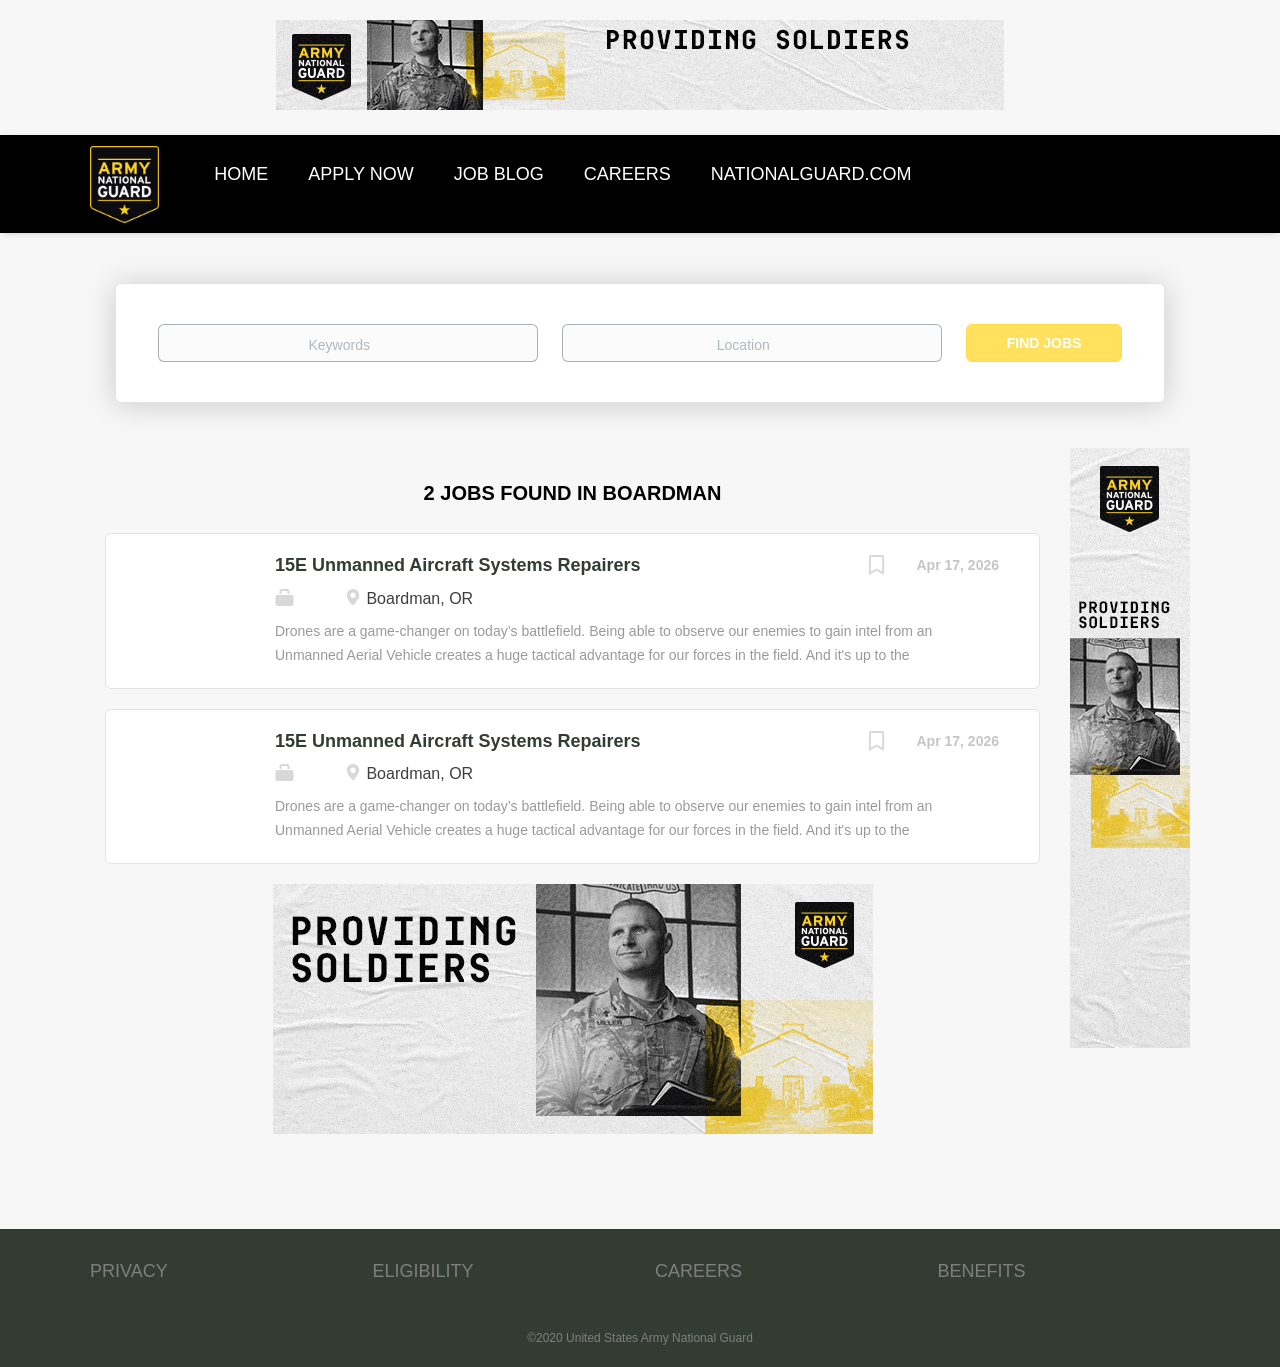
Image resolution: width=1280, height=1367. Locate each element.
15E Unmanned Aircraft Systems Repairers (457, 565)
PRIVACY (129, 1271)
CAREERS (698, 1271)
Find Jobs (1044, 343)
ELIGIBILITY (423, 1271)
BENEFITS (982, 1271)
